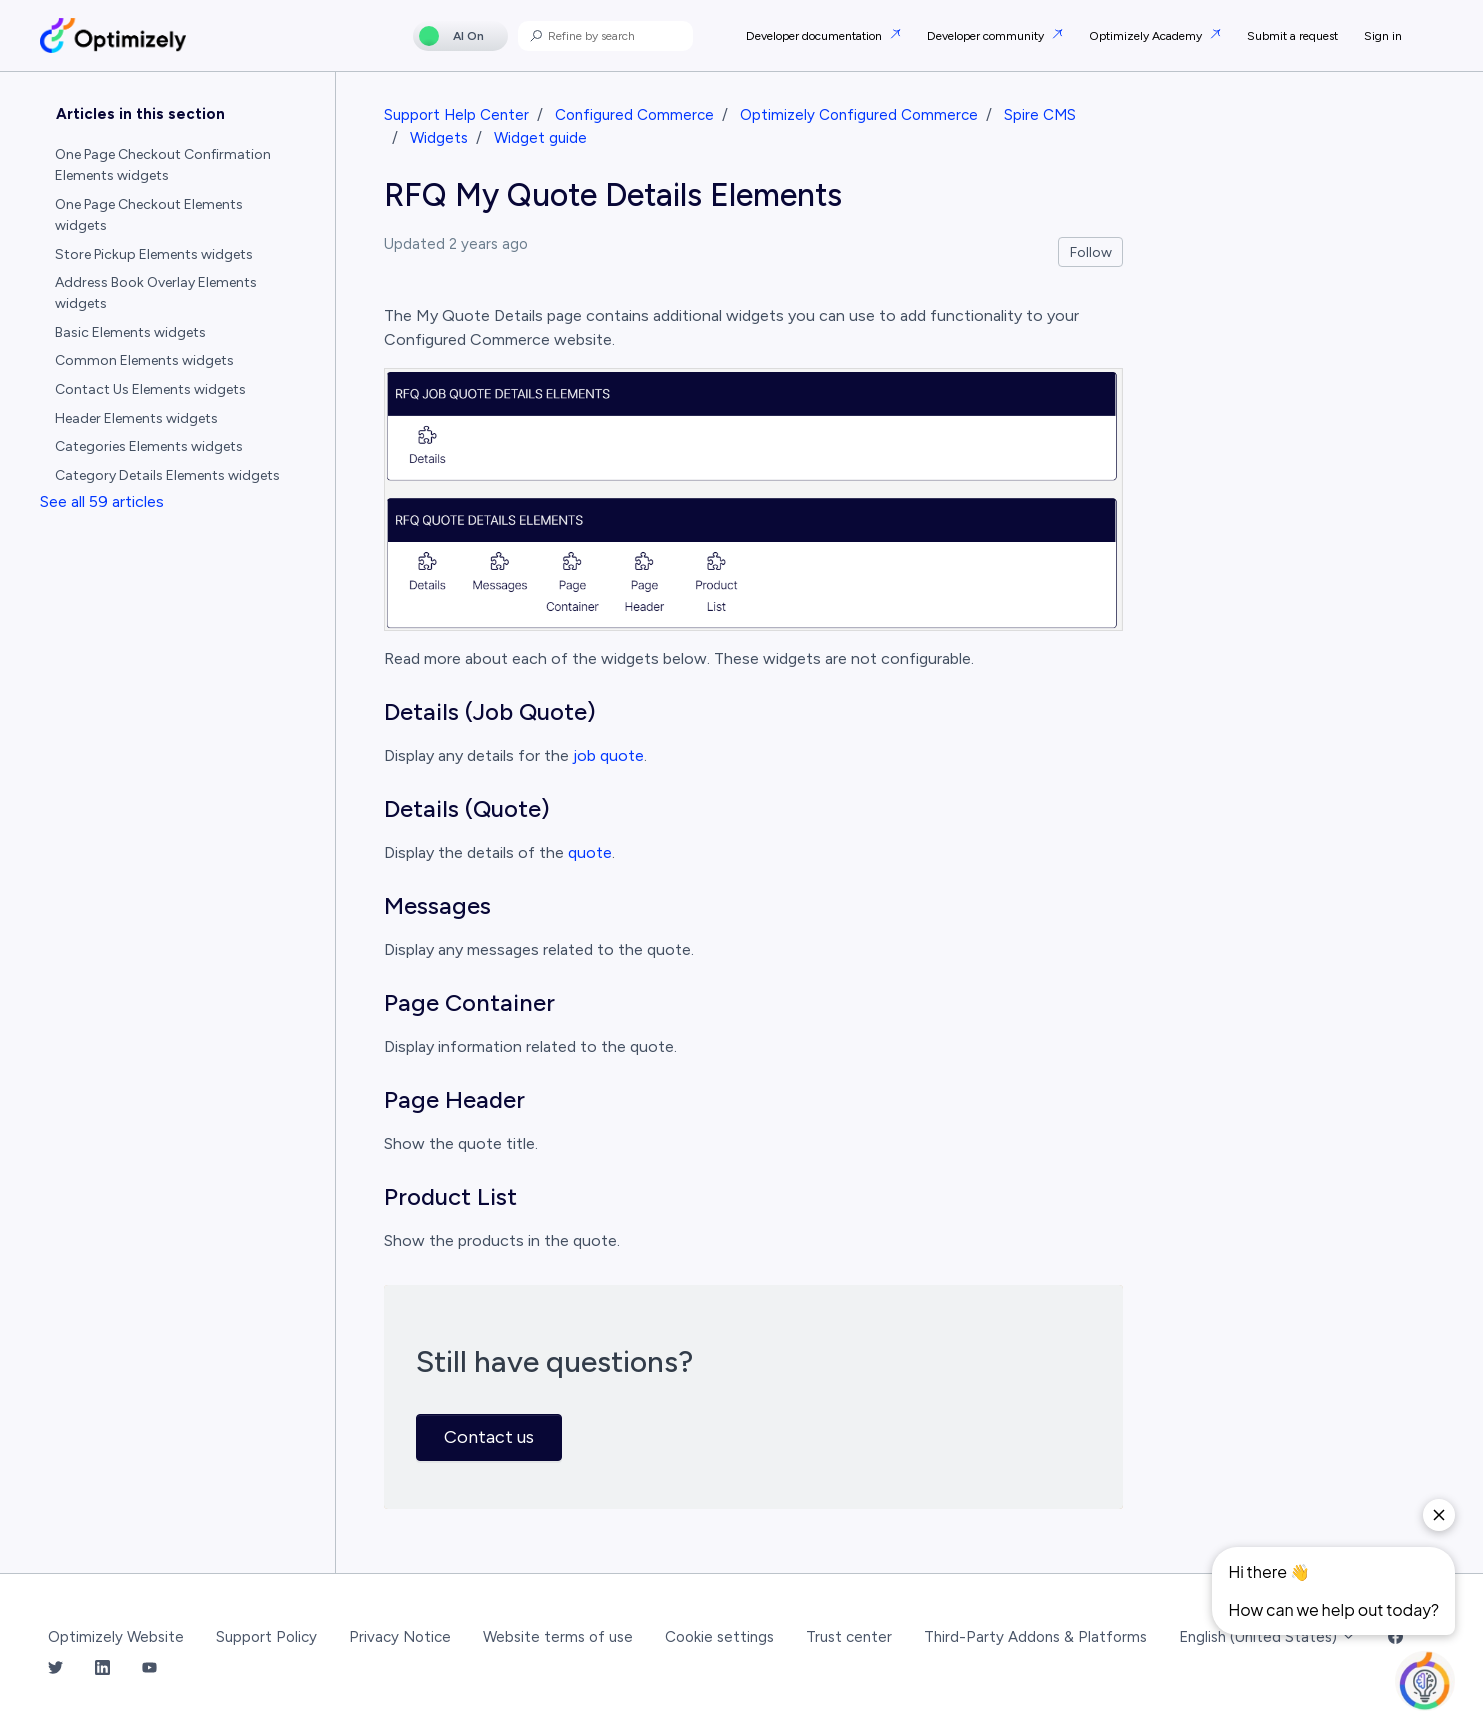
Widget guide (540, 138)
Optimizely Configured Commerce (859, 115)
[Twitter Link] (55, 1668)
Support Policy (266, 1637)
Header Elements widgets (136, 418)
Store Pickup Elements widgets (154, 254)
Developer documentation (815, 36)
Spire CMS (1040, 115)
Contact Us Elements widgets (150, 389)
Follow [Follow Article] (1091, 252)
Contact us (489, 1437)
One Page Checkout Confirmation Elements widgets (163, 165)
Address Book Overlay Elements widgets (156, 293)
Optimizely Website (116, 1637)
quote (590, 852)
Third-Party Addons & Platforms (1035, 1637)
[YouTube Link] (149, 1668)
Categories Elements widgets (149, 446)
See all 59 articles (102, 501)
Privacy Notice (400, 1637)
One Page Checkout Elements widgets (149, 215)
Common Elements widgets (144, 360)
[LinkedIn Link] (102, 1668)
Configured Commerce (634, 115)
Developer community (987, 36)
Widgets (439, 138)
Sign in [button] (1383, 36)
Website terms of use (558, 1637)
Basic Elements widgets (130, 332)
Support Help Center (456, 115)
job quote (608, 755)
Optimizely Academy (1147, 36)
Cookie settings (719, 1637)
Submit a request (1292, 36)
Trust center (849, 1637)
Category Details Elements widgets (167, 475)
